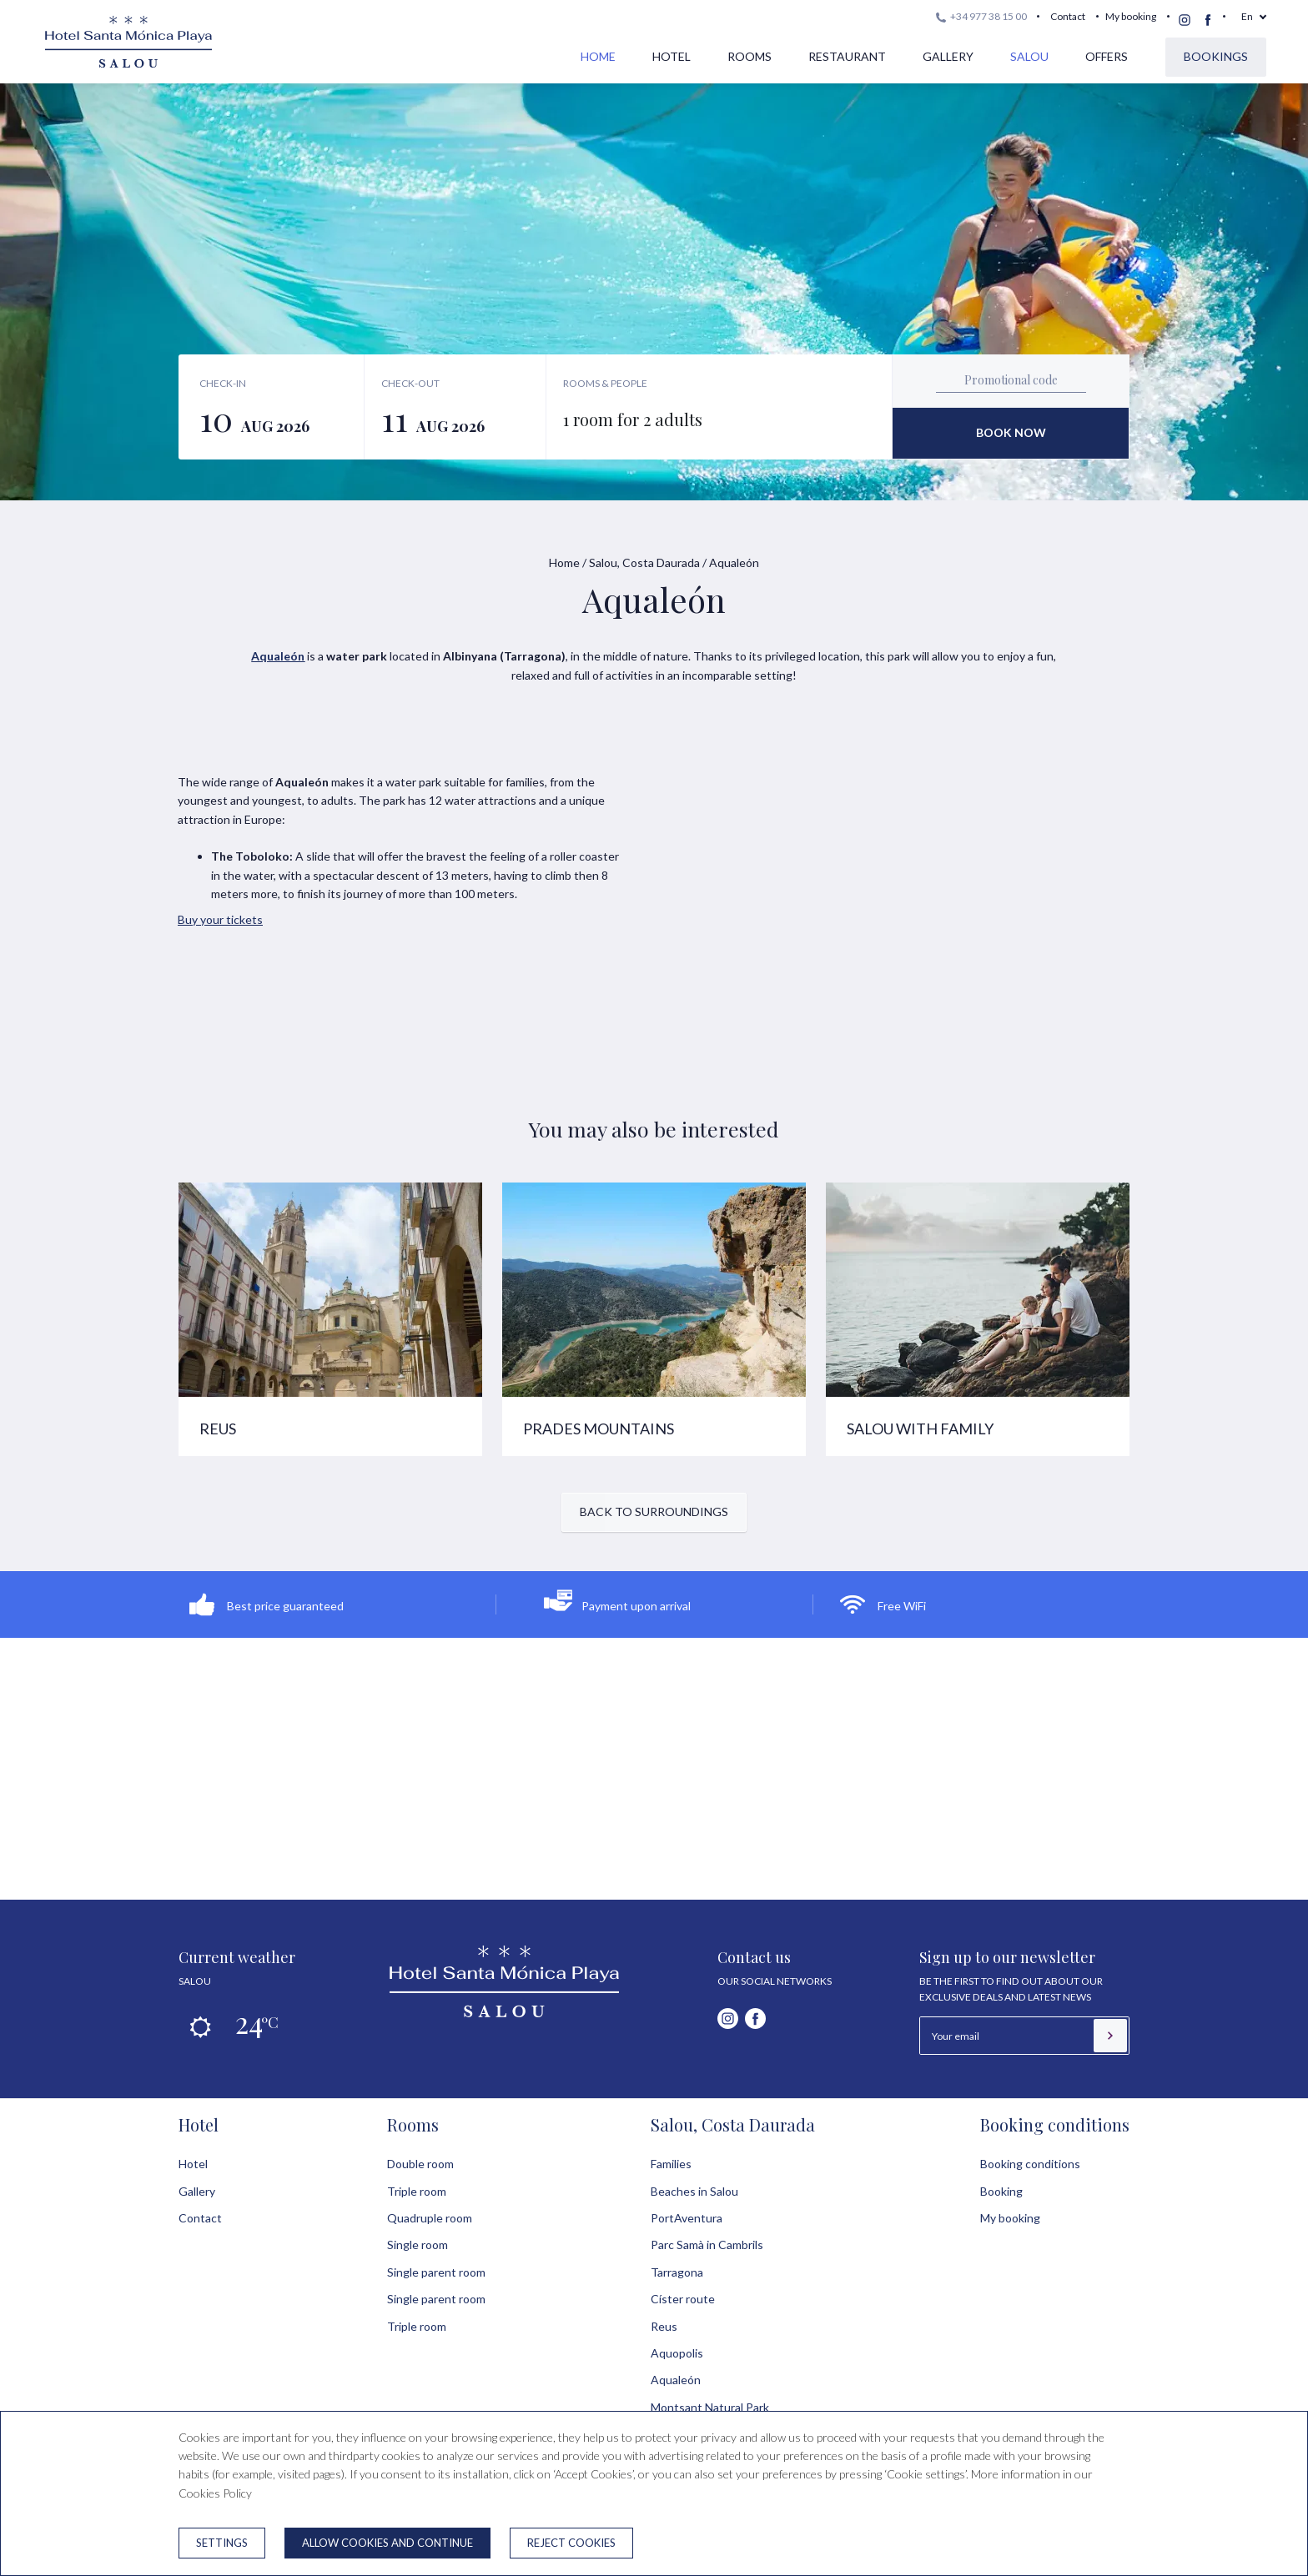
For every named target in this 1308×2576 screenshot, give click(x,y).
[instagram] (1184, 20)
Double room (420, 2164)
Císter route (683, 2299)
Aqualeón (676, 2380)
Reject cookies (571, 2542)
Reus (664, 2326)
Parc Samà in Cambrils (707, 2244)
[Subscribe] (1110, 2035)
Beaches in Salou (694, 2191)
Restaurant (847, 56)
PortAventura (686, 2218)
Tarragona (677, 2272)
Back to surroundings (654, 1511)
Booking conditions (1054, 2124)
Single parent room (436, 2272)
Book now (1011, 432)
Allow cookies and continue (387, 2542)
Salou (1029, 56)
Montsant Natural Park (710, 2407)
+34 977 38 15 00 (981, 16)
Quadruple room (429, 2218)
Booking (1001, 2191)
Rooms (749, 56)
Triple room (416, 2191)
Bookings (1216, 56)
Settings (222, 2542)
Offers (1106, 56)
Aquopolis (677, 2353)
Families (671, 2164)
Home (598, 56)
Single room (417, 2244)
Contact (1067, 16)
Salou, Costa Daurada (644, 562)
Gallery (948, 56)
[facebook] (1208, 20)
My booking (1130, 16)
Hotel (671, 56)
